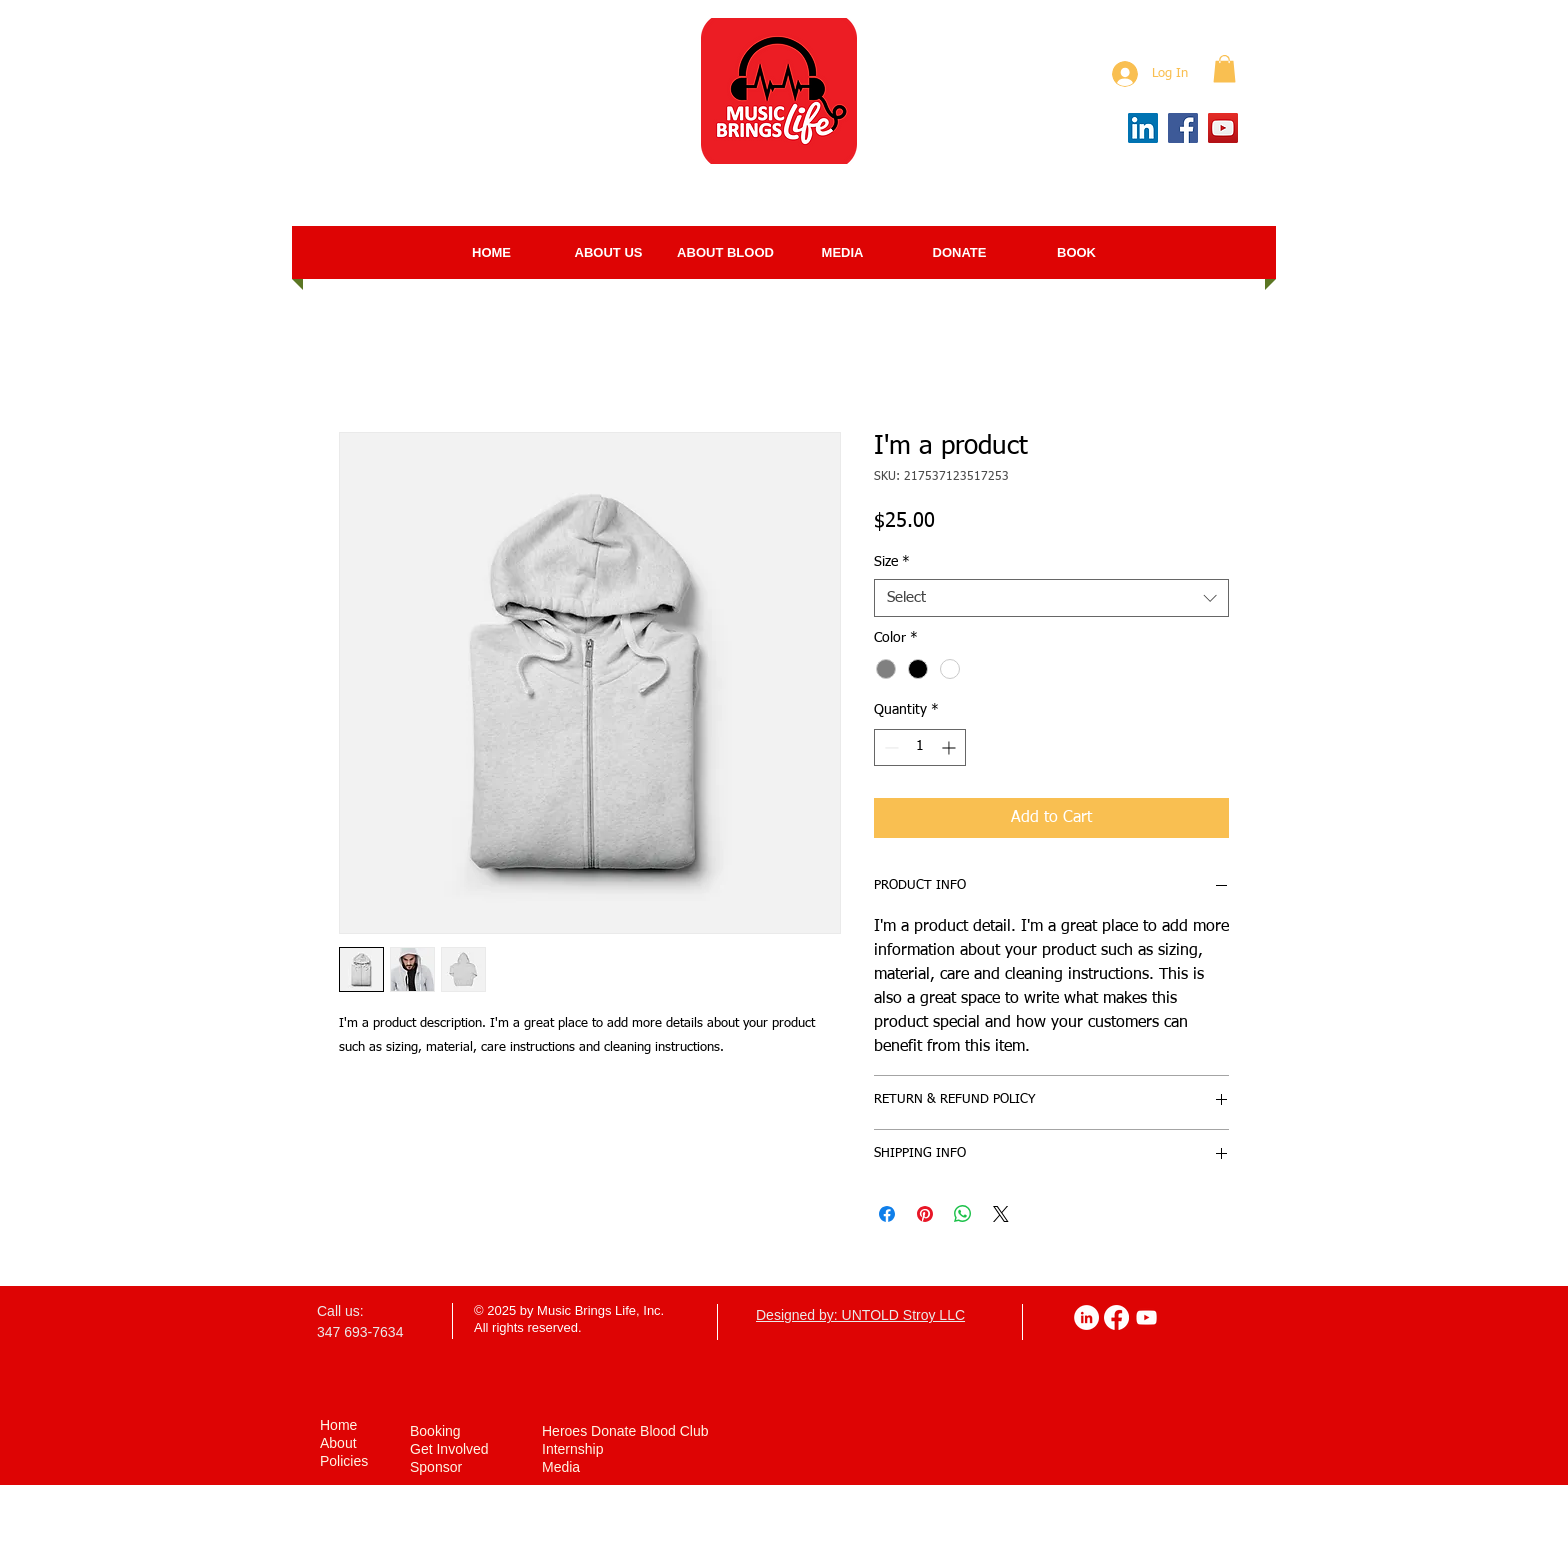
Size (892, 562)
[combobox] (1051, 598)
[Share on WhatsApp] (963, 1214)
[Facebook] (1183, 128)
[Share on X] (1001, 1214)
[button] (1224, 68)
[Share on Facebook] (887, 1214)
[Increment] (950, 747)
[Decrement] (889, 747)
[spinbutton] (920, 747)
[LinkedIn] (1143, 128)
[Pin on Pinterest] (925, 1214)
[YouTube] (1223, 128)
